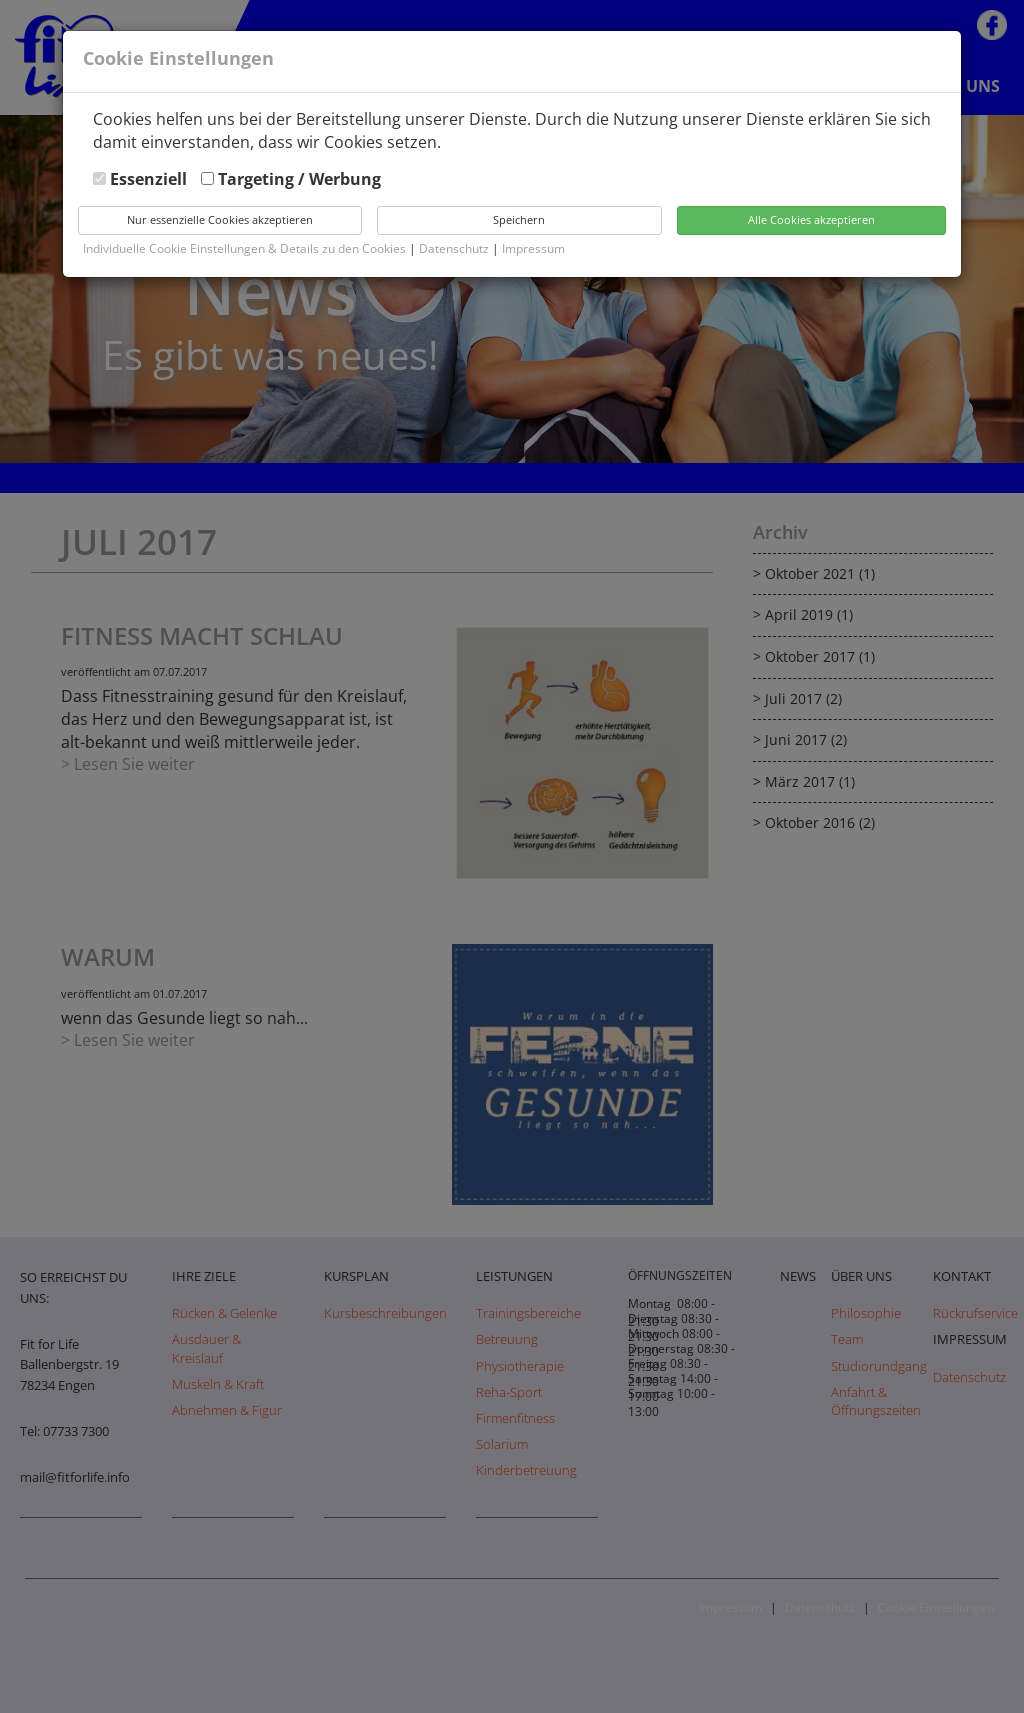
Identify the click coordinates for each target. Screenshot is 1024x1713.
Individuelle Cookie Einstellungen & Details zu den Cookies (244, 248)
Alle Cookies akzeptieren (811, 219)
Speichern (519, 219)
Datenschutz (455, 248)
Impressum (533, 248)
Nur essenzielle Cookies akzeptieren (220, 219)
